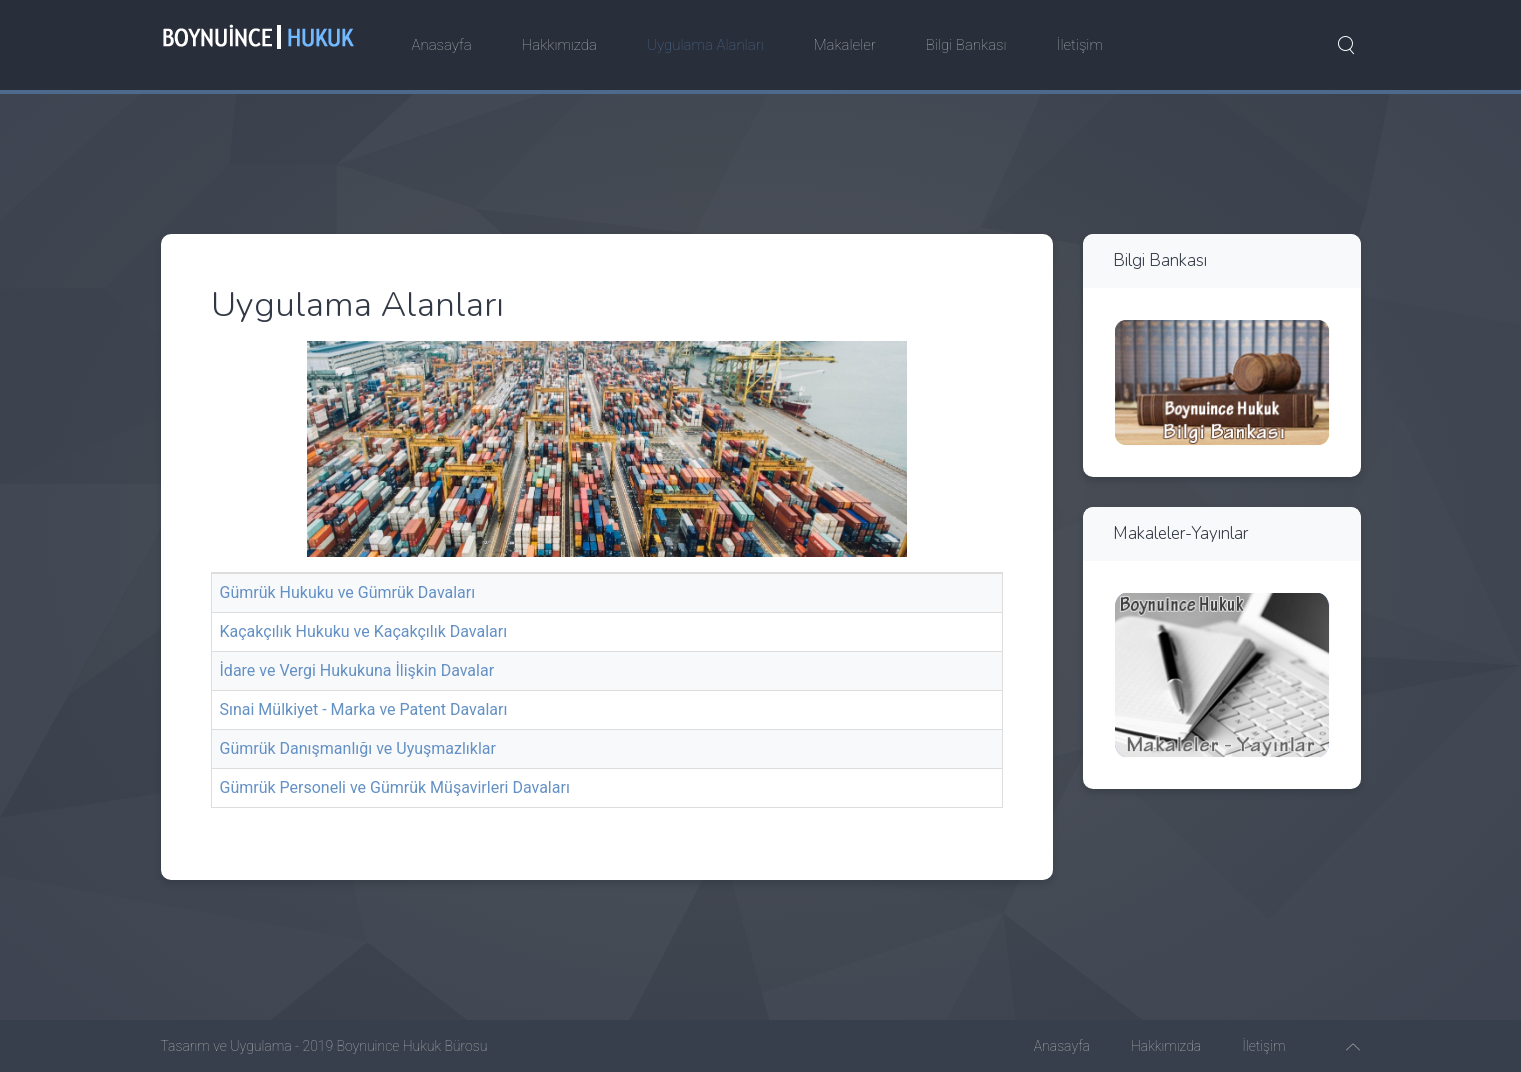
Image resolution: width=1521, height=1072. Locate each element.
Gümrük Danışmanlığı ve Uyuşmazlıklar (358, 748)
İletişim (1080, 45)
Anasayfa (442, 45)
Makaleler (845, 45)
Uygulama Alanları (705, 45)
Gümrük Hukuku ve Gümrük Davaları (348, 592)
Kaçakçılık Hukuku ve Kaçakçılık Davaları (364, 631)
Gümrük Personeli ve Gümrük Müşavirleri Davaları (395, 787)
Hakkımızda (559, 45)
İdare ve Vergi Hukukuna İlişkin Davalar (357, 670)
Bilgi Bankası (966, 45)
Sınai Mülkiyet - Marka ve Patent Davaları (364, 709)
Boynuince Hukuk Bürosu (412, 1046)
